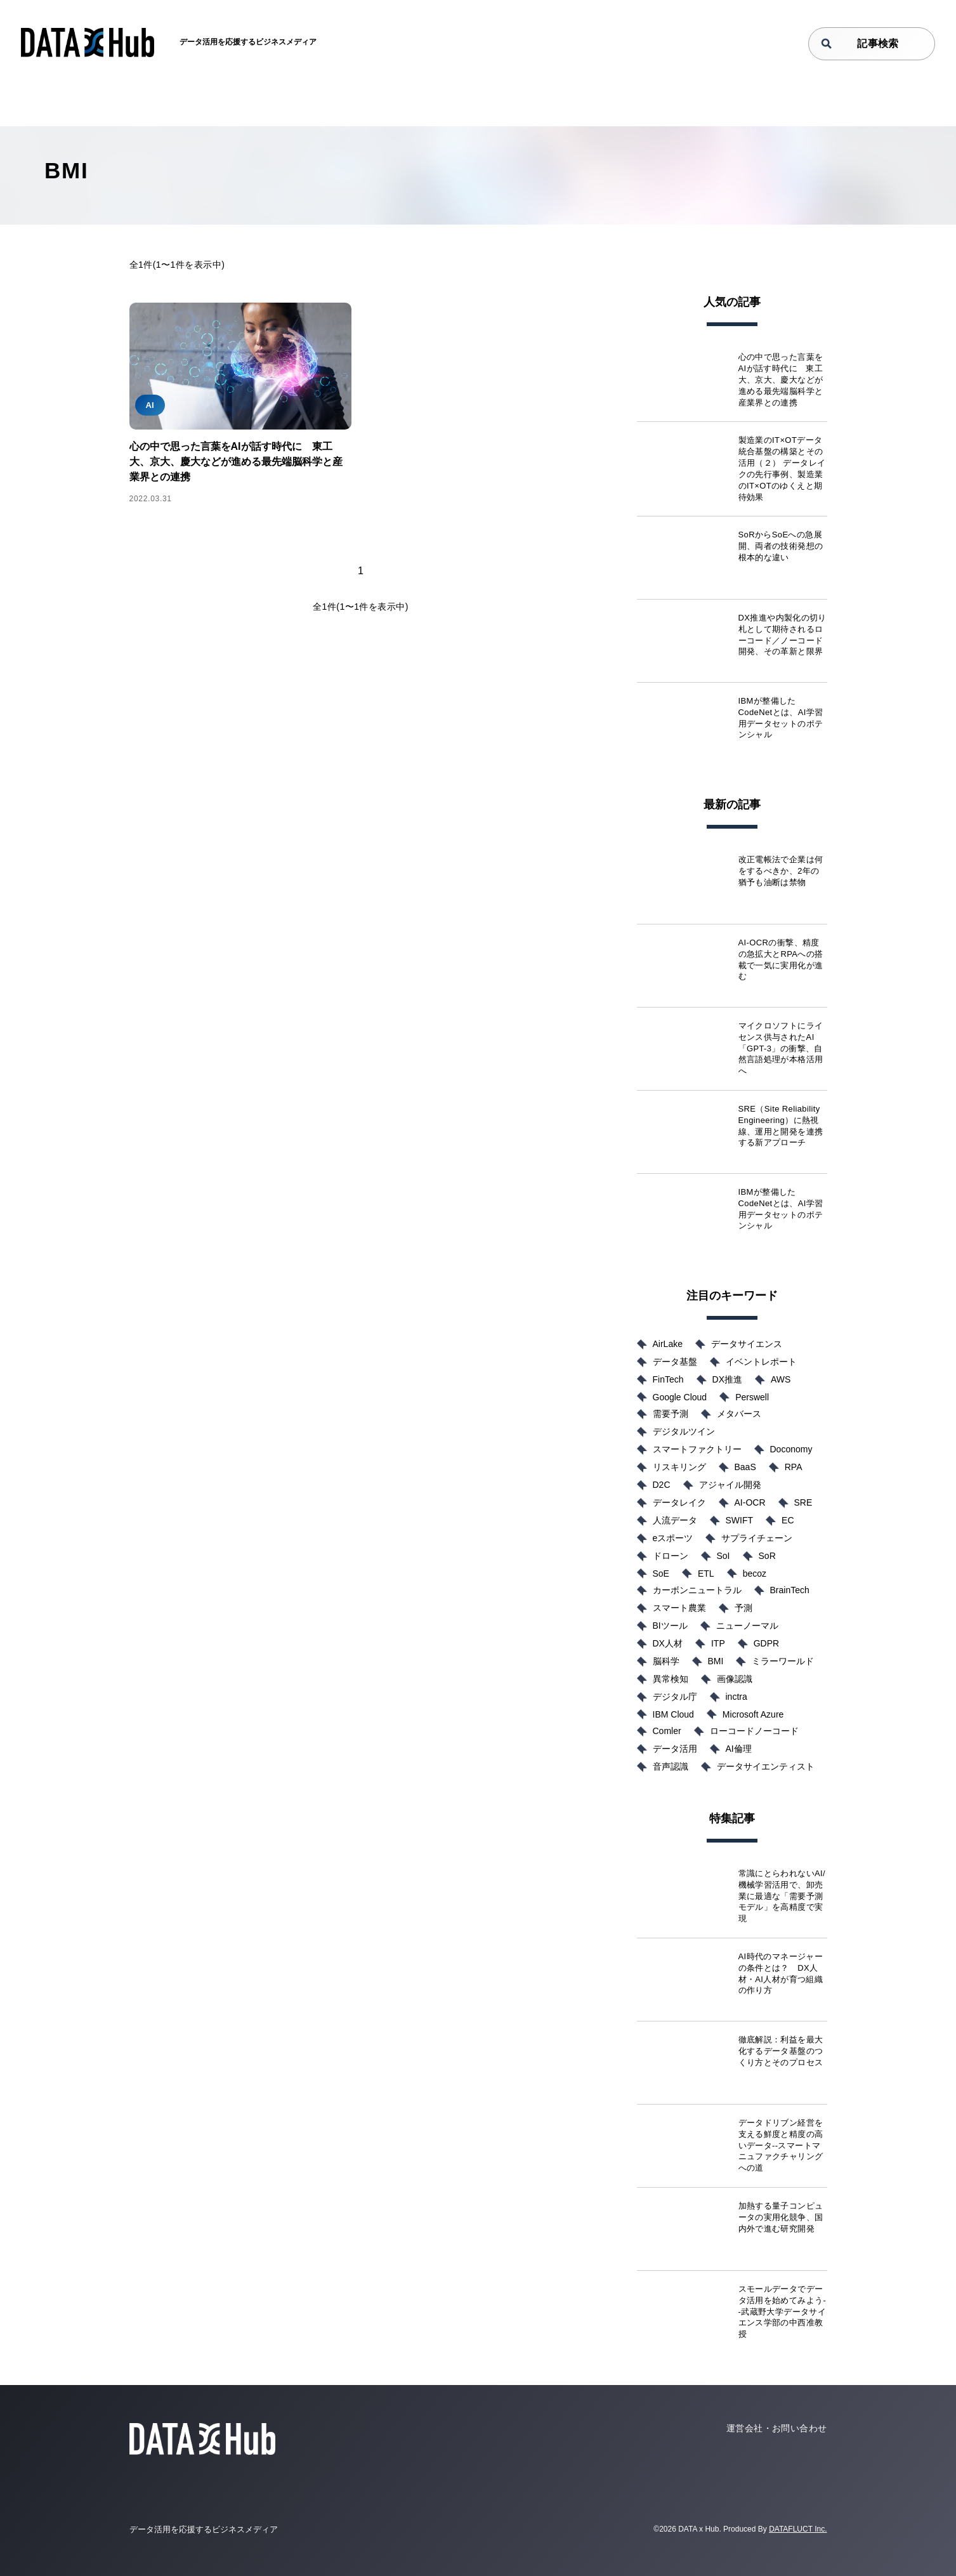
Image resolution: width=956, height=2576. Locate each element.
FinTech (668, 1379)
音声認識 (670, 1766)
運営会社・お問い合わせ (776, 2428)
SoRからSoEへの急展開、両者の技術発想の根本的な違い (780, 546)
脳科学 (666, 1661)
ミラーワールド (783, 1661)
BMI (716, 1661)
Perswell (752, 1397)
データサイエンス (746, 1344)
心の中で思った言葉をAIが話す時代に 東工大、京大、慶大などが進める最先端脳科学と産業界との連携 (236, 461)
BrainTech (789, 1590)
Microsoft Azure (753, 1714)
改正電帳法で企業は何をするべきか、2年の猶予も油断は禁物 (780, 871)
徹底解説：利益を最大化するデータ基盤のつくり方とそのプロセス (780, 2051)
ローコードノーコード (754, 1731)
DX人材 (668, 1643)
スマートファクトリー (697, 1449)
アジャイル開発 (730, 1485)
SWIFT (740, 1520)
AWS (780, 1379)
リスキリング (679, 1467)
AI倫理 (739, 1749)
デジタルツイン (684, 1431)
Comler (667, 1731)
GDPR (766, 1643)
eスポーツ (673, 1538)
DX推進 (727, 1379)
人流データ (675, 1520)
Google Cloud (680, 1397)
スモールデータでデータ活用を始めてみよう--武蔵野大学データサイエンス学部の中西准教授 (782, 2311)
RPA (793, 1467)
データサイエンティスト (766, 1766)
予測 (743, 1608)
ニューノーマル (747, 1625)
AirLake (668, 1344)
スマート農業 (679, 1608)
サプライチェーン (756, 1538)
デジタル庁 (675, 1697)
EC (788, 1520)
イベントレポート (761, 1362)
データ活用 (675, 1749)
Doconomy (791, 1449)
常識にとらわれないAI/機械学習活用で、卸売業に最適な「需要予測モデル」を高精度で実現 (782, 1896)
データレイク (679, 1502)
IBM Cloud (673, 1714)
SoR (767, 1556)
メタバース (739, 1414)
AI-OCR (750, 1502)
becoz (754, 1573)
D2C (662, 1485)
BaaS (745, 1467)
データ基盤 (675, 1362)
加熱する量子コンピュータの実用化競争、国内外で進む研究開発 (780, 2217)
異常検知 (670, 1679)
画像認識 (734, 1679)
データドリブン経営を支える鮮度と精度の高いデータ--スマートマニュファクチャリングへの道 (780, 2145)
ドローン (670, 1556)
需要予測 (670, 1414)
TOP (79, 105)
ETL (706, 1573)
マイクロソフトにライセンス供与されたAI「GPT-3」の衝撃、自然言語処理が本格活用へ (780, 1048)
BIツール (670, 1625)
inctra (736, 1697)
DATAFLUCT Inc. (798, 2529)
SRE (803, 1502)
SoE (661, 1573)
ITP (718, 1643)
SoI (723, 1556)
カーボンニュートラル (697, 1590)
